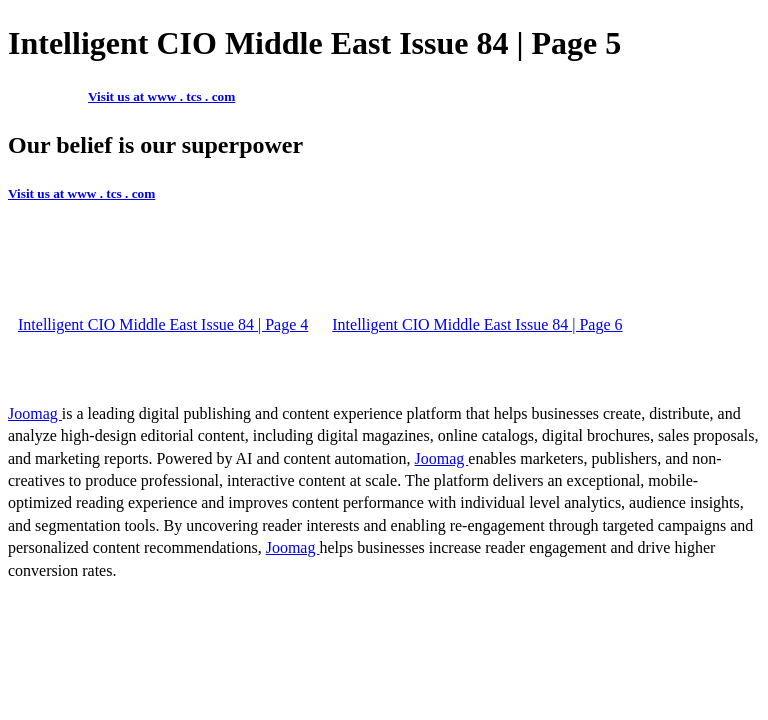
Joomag (35, 413)
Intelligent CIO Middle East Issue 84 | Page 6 (477, 324)
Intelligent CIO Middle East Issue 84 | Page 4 (163, 324)
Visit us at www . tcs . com (161, 96)
